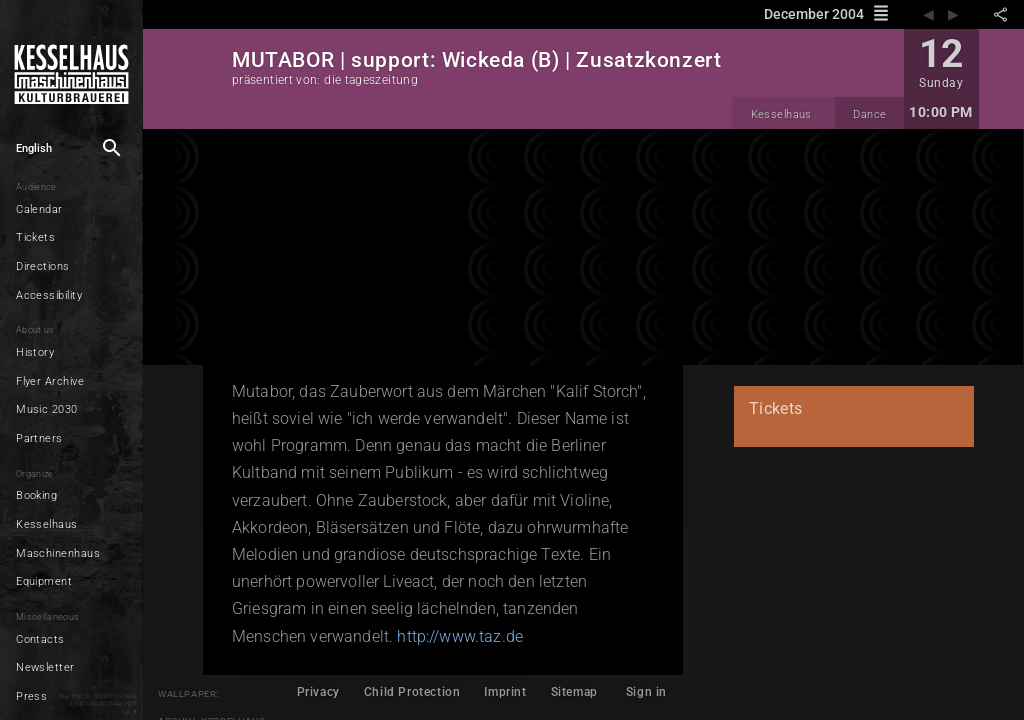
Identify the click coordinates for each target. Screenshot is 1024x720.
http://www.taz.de (460, 636)
